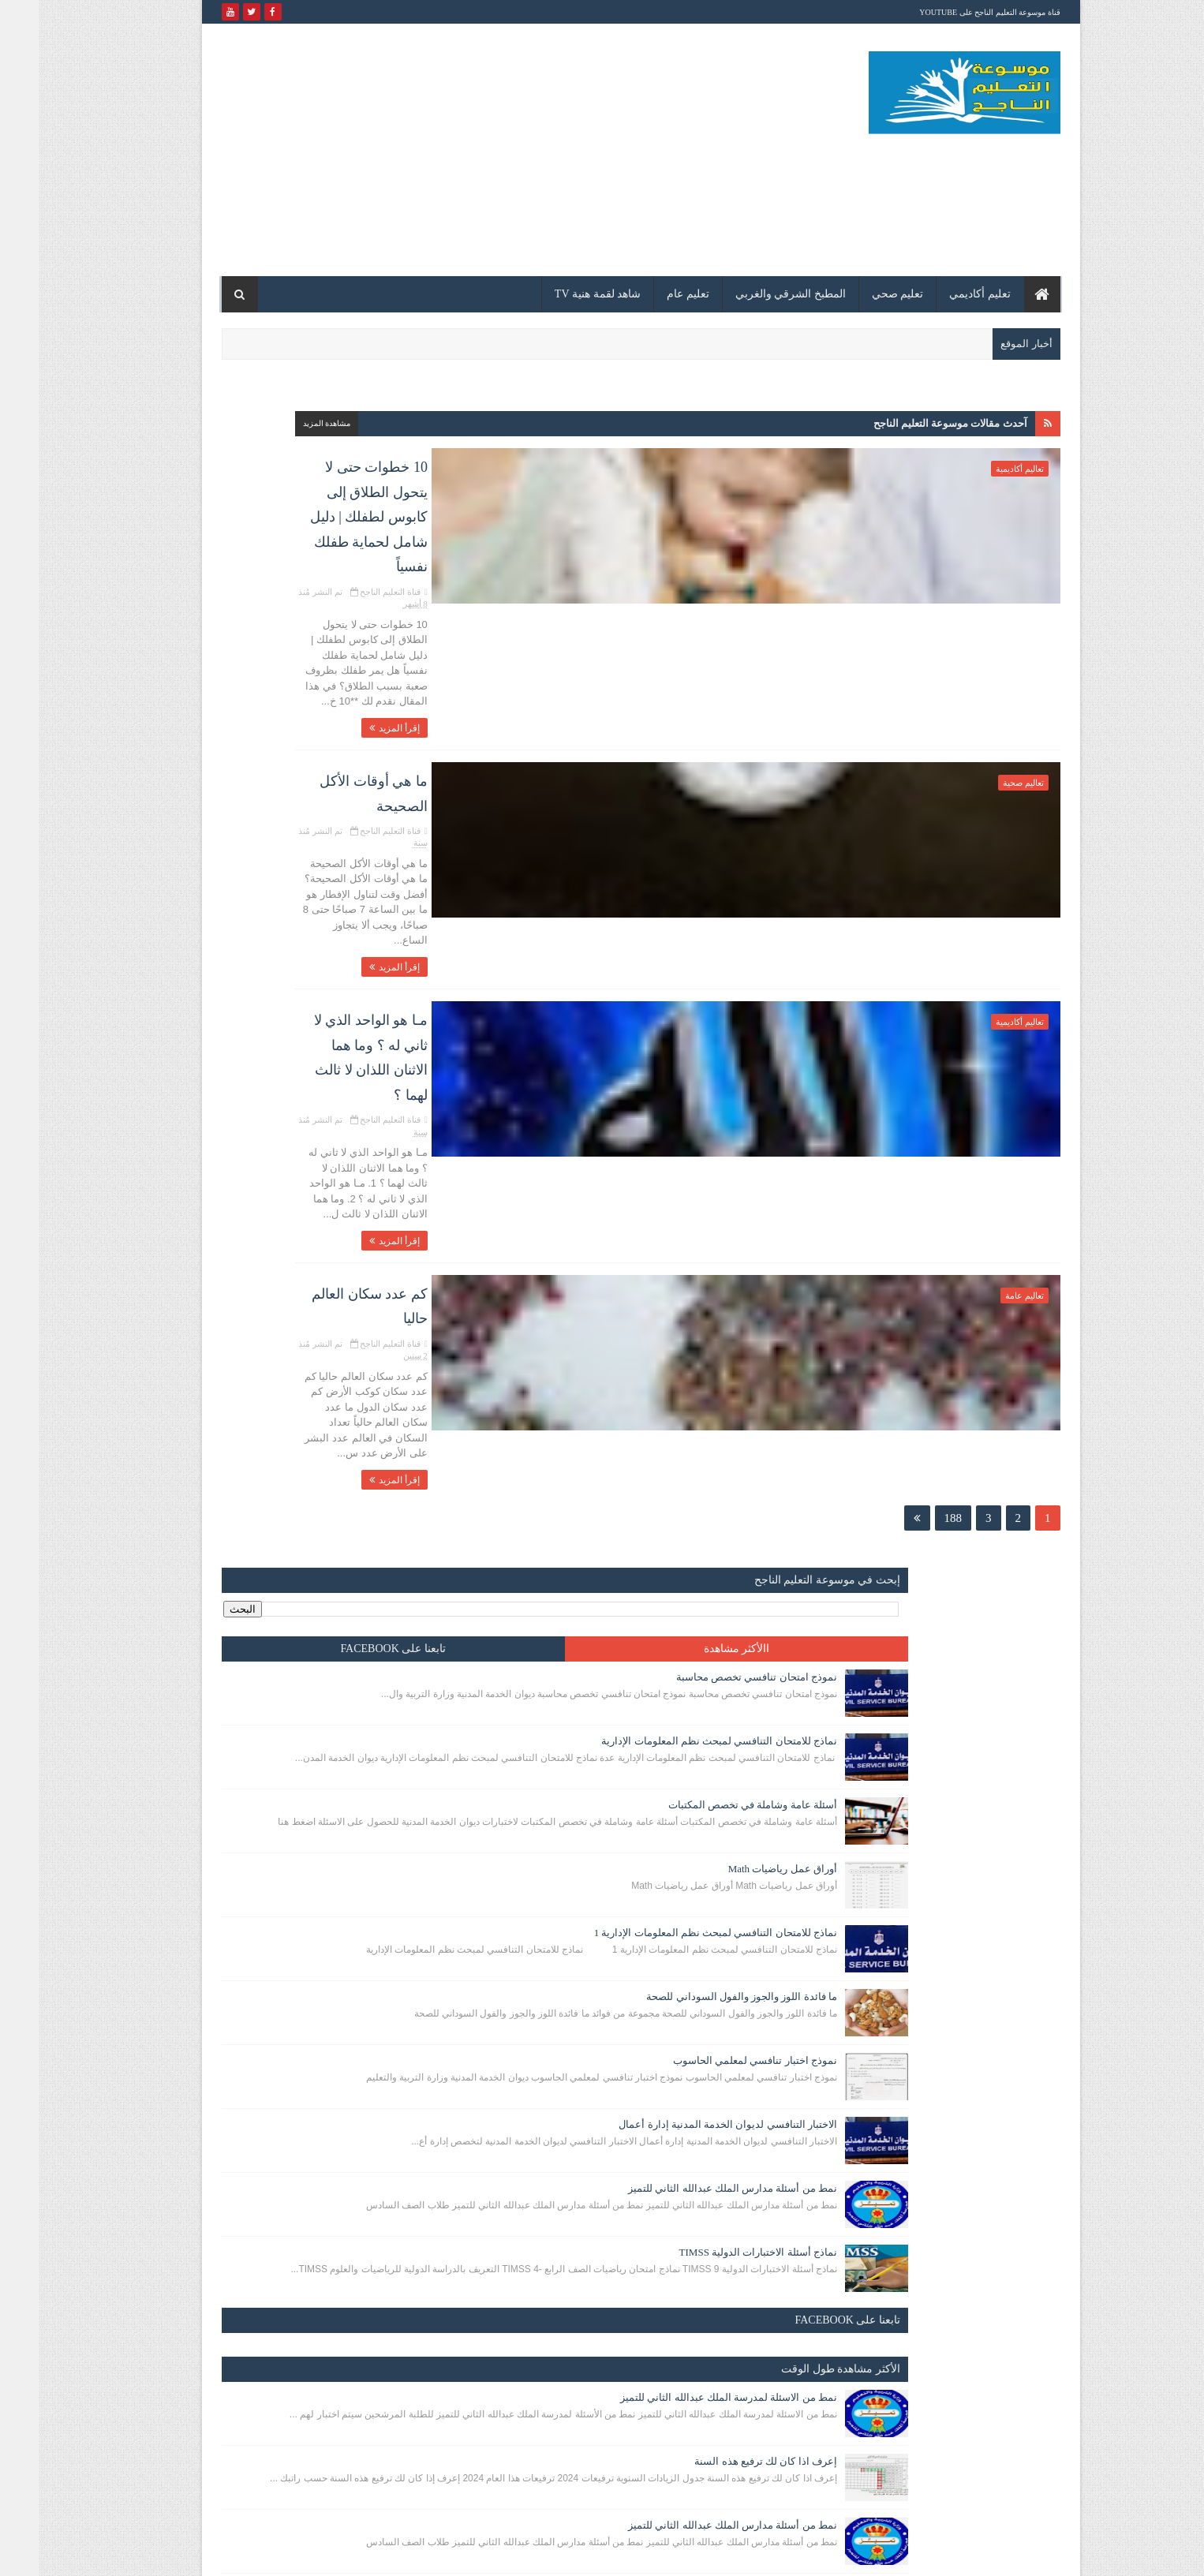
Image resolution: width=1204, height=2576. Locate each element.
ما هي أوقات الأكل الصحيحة (701, 637)
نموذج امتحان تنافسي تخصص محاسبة (282, 504)
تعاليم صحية (984, 644)
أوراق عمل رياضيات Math (308, 740)
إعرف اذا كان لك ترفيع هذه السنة (292, 1465)
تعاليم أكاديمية (981, 468)
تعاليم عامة (986, 992)
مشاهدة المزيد (494, 423)
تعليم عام (649, 294)
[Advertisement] (470, 149)
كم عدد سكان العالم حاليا (707, 986)
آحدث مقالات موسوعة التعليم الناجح (912, 423)
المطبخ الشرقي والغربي (752, 294)
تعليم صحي (859, 294)
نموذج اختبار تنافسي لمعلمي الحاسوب (281, 976)
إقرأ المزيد (740, 589)
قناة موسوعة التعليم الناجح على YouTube (951, 12)
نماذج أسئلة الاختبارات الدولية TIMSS (284, 1217)
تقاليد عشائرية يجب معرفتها (304, 1803)
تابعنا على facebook (245, 476)
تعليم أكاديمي (941, 294)
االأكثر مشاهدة (371, 476)
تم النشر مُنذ (648, 511)
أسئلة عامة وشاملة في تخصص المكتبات (278, 660)
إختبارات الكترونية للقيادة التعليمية (291, 2125)
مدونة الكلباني (967, 2553)
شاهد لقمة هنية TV (559, 294)
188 (915, 1150)
